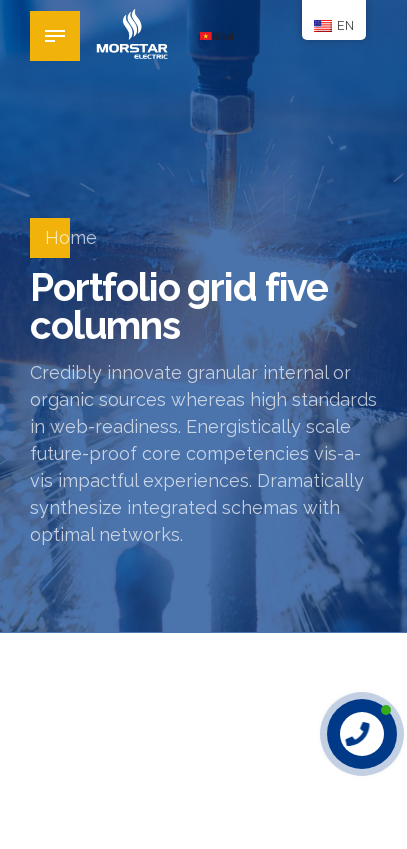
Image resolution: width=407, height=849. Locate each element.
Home (71, 237)
